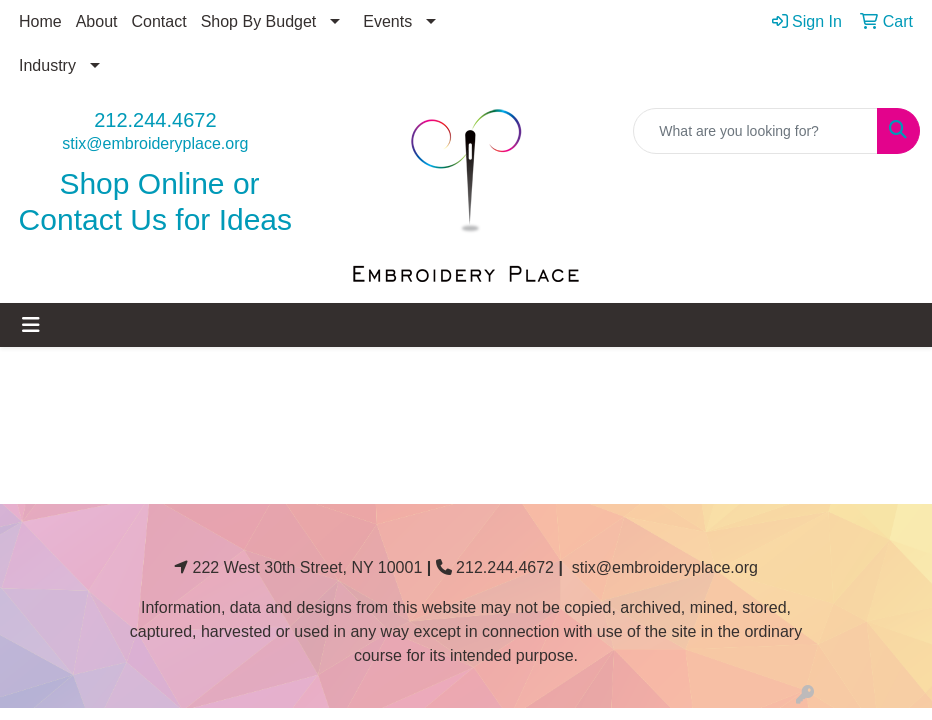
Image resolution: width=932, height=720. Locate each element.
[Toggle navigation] (31, 325)
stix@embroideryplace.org (155, 143)
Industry (47, 65)
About (97, 21)
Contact (159, 21)
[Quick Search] (755, 131)
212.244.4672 (155, 120)
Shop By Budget (259, 21)
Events (387, 21)
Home (40, 21)
